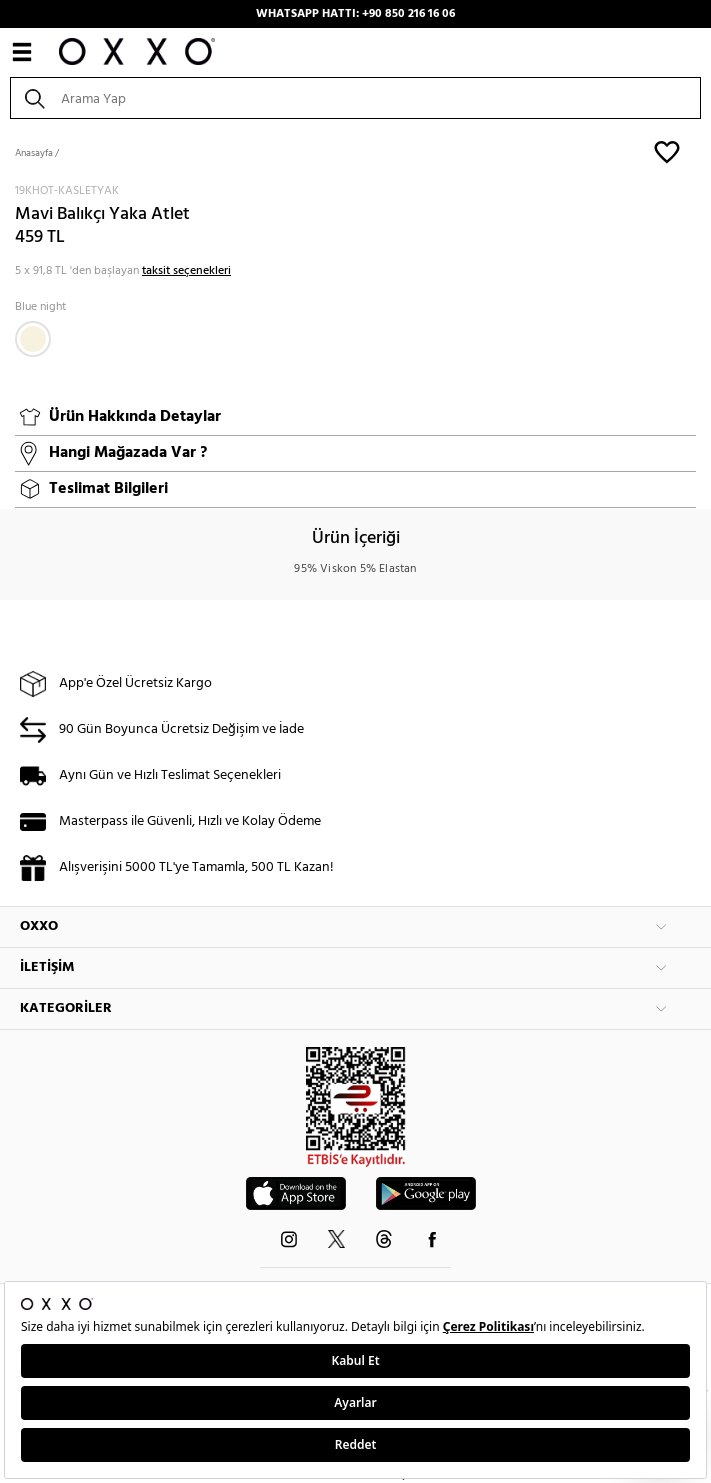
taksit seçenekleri (186, 271)
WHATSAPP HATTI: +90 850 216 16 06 (355, 14)
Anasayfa (34, 153)
